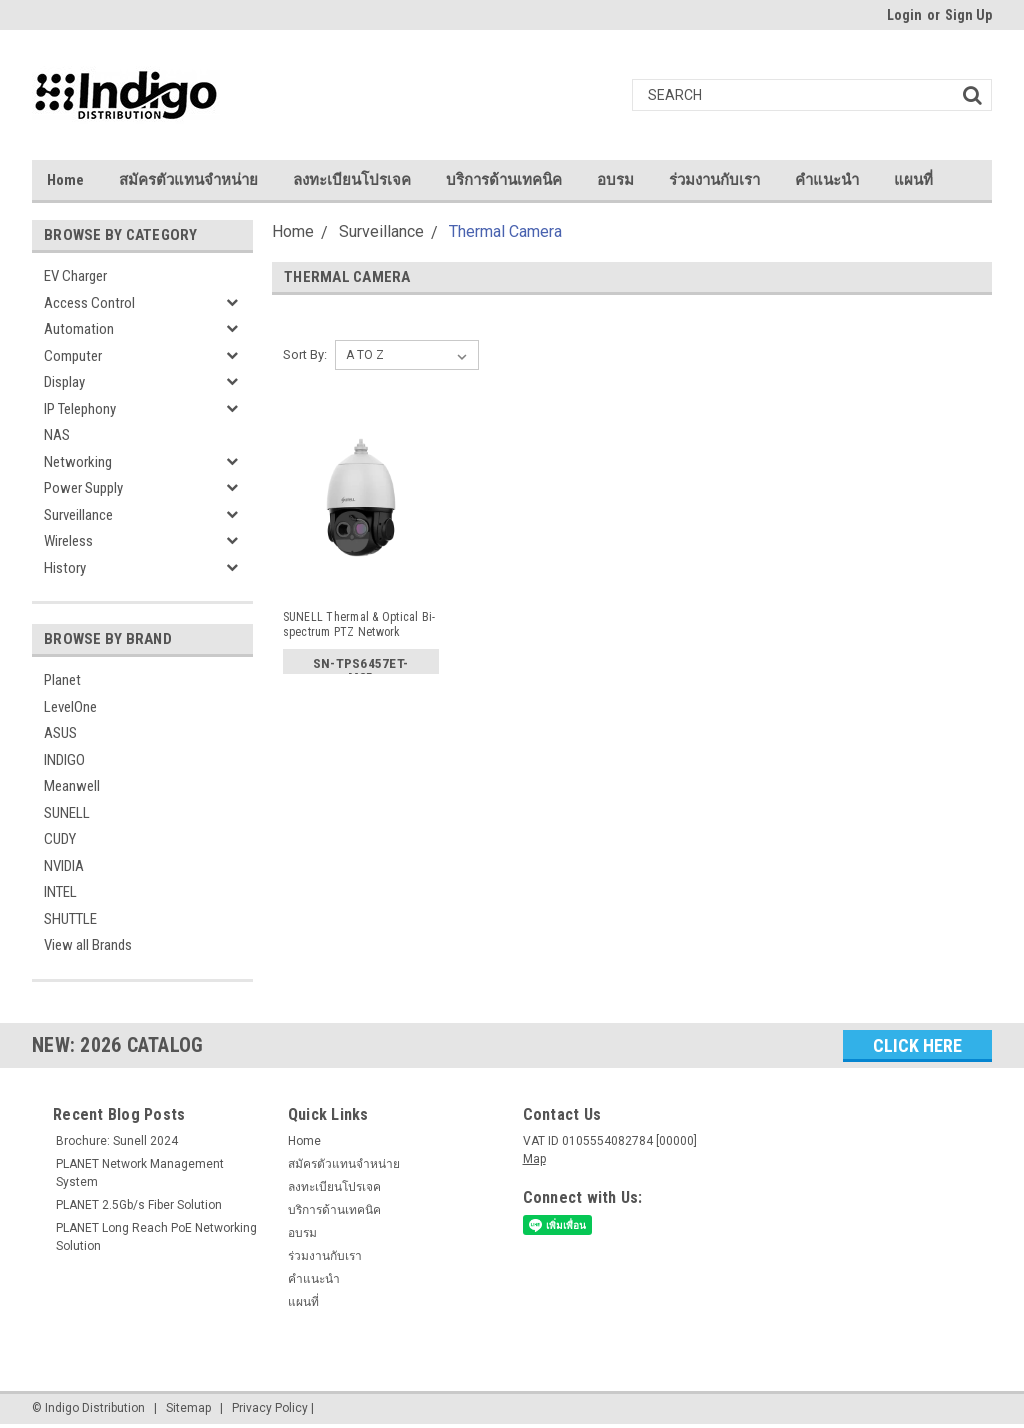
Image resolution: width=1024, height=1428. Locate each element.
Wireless (68, 541)
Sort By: (305, 354)
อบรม (615, 180)
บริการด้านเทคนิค (504, 180)
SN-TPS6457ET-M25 (360, 667)
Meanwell (72, 786)
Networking (78, 462)
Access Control (89, 303)
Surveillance (78, 515)
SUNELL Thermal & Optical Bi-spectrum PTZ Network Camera (359, 625)
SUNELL (67, 813)
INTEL (60, 892)
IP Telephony (80, 409)
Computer (73, 356)
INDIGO (64, 760)
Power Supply (83, 488)
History (65, 568)
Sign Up (968, 15)
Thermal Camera (505, 231)
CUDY (60, 839)
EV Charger (75, 276)
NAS (57, 435)
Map (534, 1159)
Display (64, 382)
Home (65, 180)
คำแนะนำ (827, 180)
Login (904, 15)
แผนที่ (913, 180)
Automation (79, 329)
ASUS (60, 733)
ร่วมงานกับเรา (714, 180)
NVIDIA (64, 866)
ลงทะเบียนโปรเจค (352, 180)
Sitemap (188, 1408)
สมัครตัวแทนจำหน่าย (188, 180)
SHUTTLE (70, 919)
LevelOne (70, 707)
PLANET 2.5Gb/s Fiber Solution (139, 1205)
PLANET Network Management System (140, 1173)
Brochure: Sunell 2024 (117, 1141)
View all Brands (88, 945)
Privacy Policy (270, 1408)
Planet (62, 680)
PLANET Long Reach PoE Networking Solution (156, 1237)
